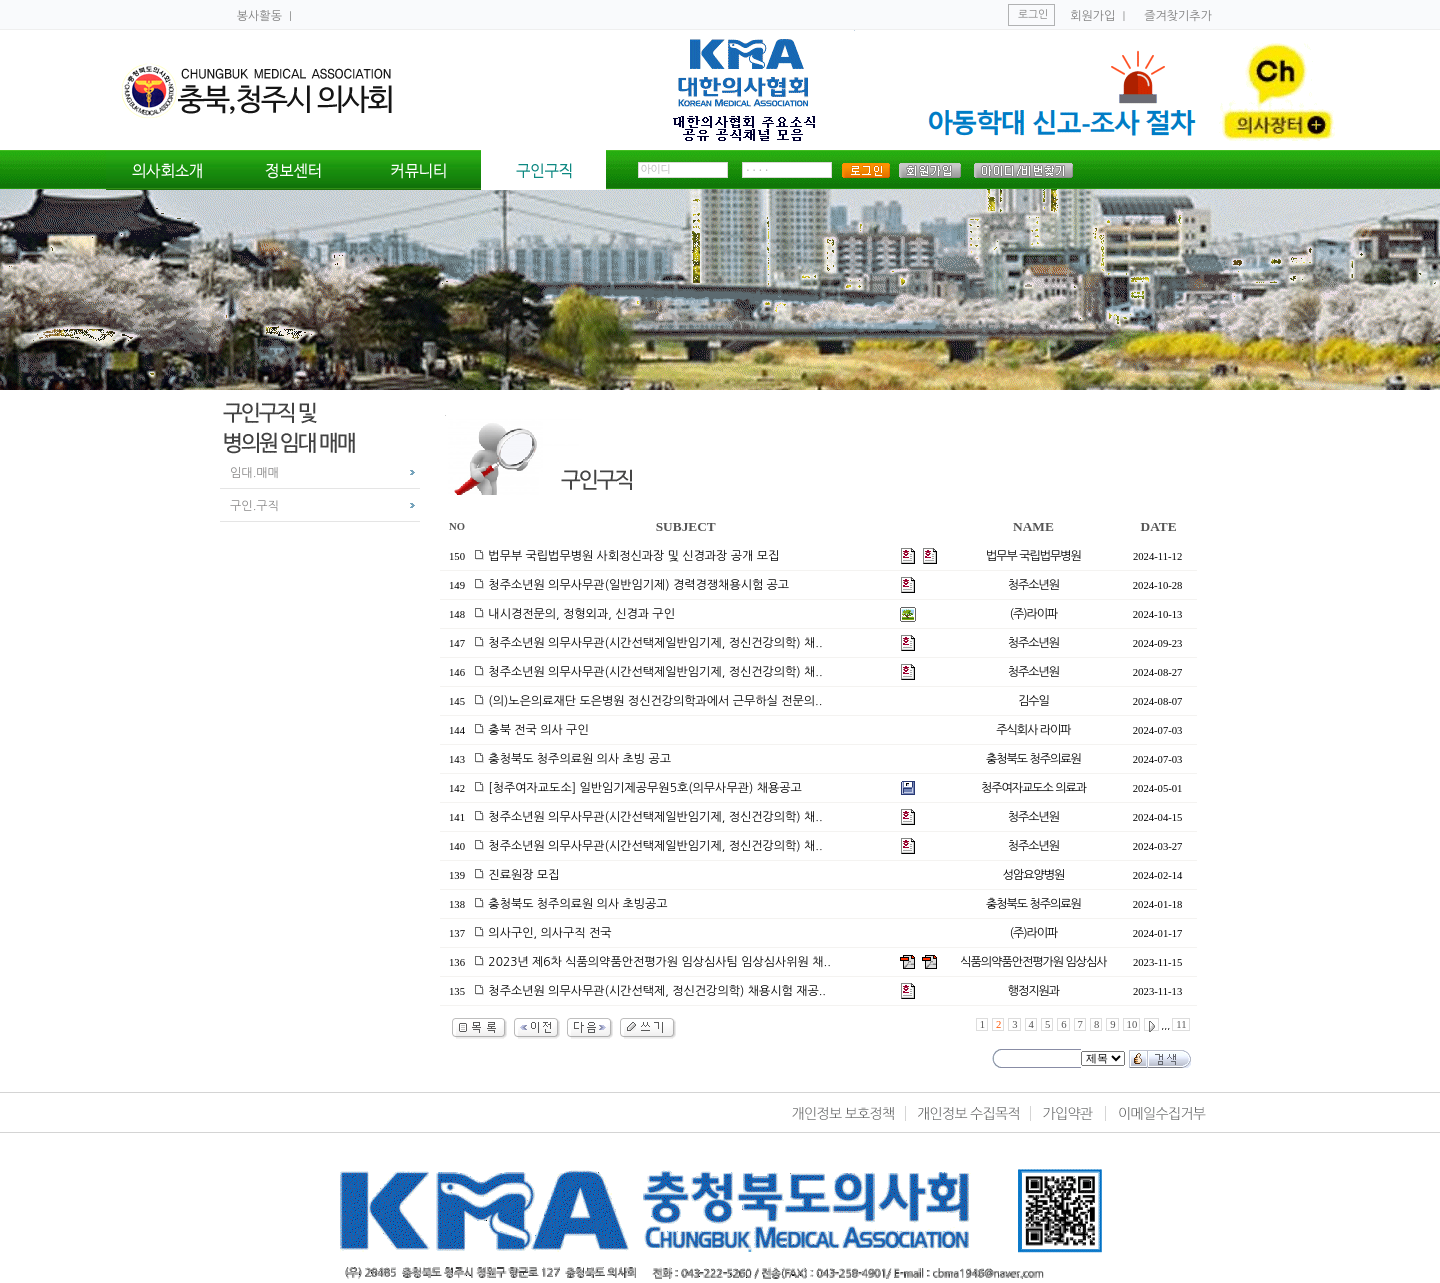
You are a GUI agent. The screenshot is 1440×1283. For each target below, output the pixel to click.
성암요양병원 (1034, 875)
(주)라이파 (1034, 614)
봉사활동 (261, 16)
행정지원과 (1033, 991)
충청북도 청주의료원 (1033, 759)
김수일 (1033, 701)
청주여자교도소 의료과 (1033, 788)
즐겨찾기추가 (1178, 16)
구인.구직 (254, 506)
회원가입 (1092, 16)
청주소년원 (1033, 585)
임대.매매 (254, 473)
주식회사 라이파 (1033, 730)
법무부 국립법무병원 (1033, 556)
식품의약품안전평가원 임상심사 (1033, 962)
